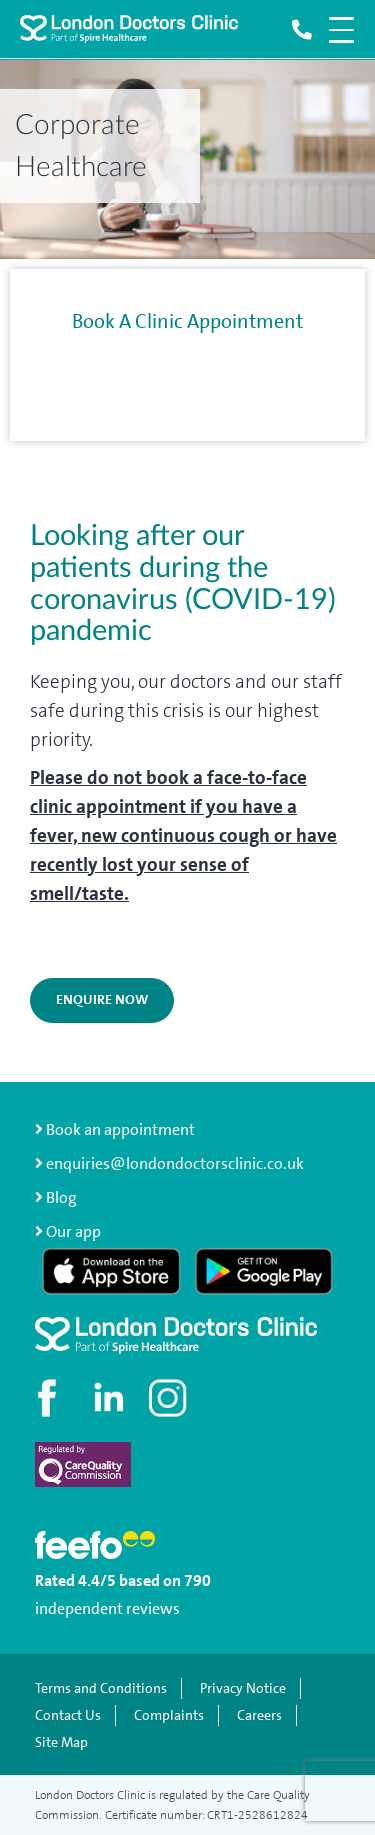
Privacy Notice (243, 1688)
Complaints (169, 1715)
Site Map (61, 1742)
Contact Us (68, 1715)
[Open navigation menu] (341, 30)
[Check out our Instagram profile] (170, 1398)
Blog (61, 1197)
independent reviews (107, 1608)
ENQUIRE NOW (102, 999)
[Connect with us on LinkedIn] (110, 1398)
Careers (259, 1715)
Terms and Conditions (101, 1688)
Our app (73, 1231)
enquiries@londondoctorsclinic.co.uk (169, 1163)
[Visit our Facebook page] (50, 1398)
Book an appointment (115, 1129)
